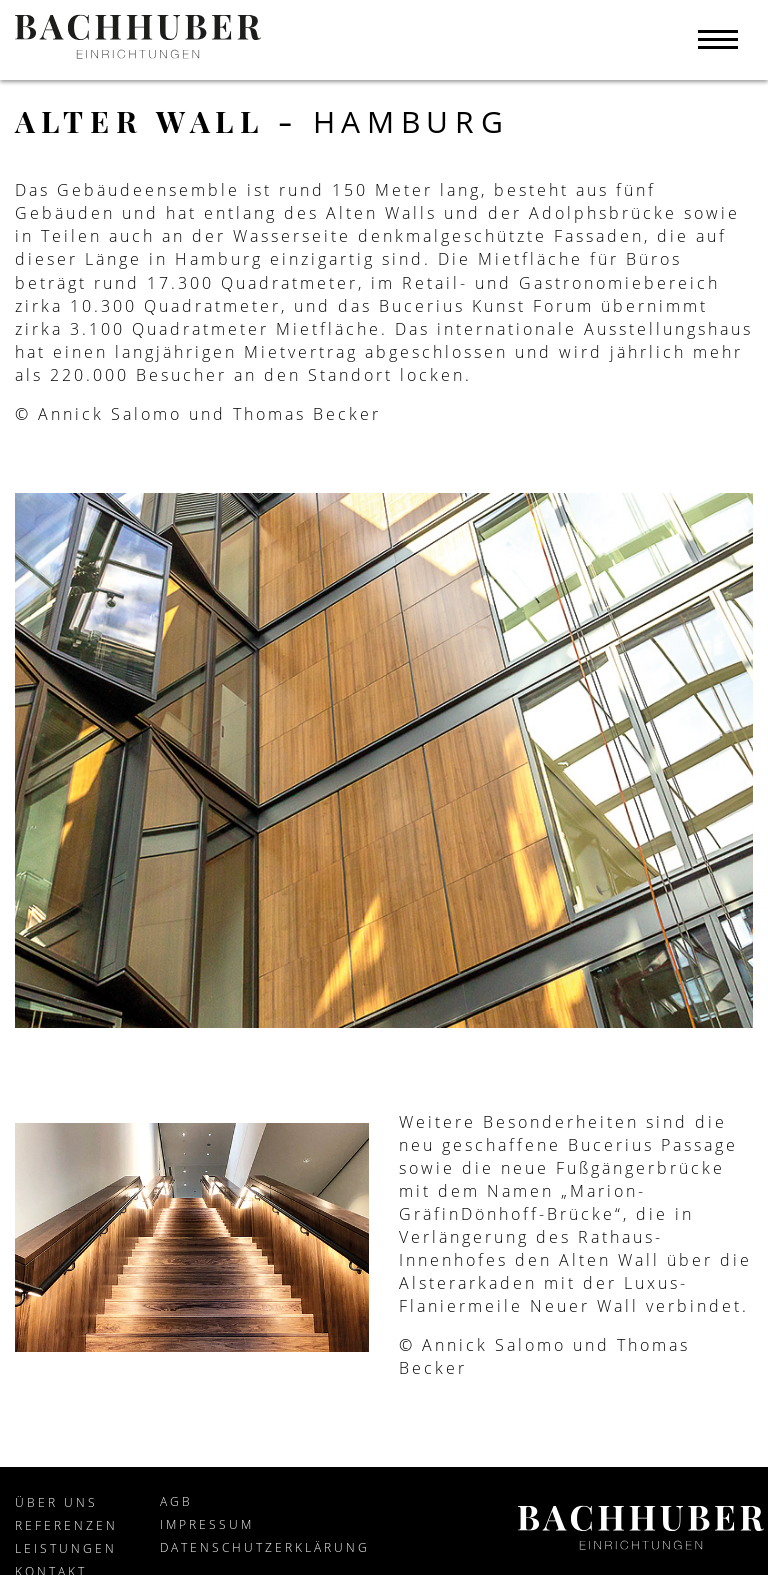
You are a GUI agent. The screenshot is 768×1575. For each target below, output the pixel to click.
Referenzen (66, 1525)
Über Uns (56, 1502)
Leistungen (66, 1548)
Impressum (207, 1524)
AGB (176, 1501)
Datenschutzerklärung (265, 1547)
